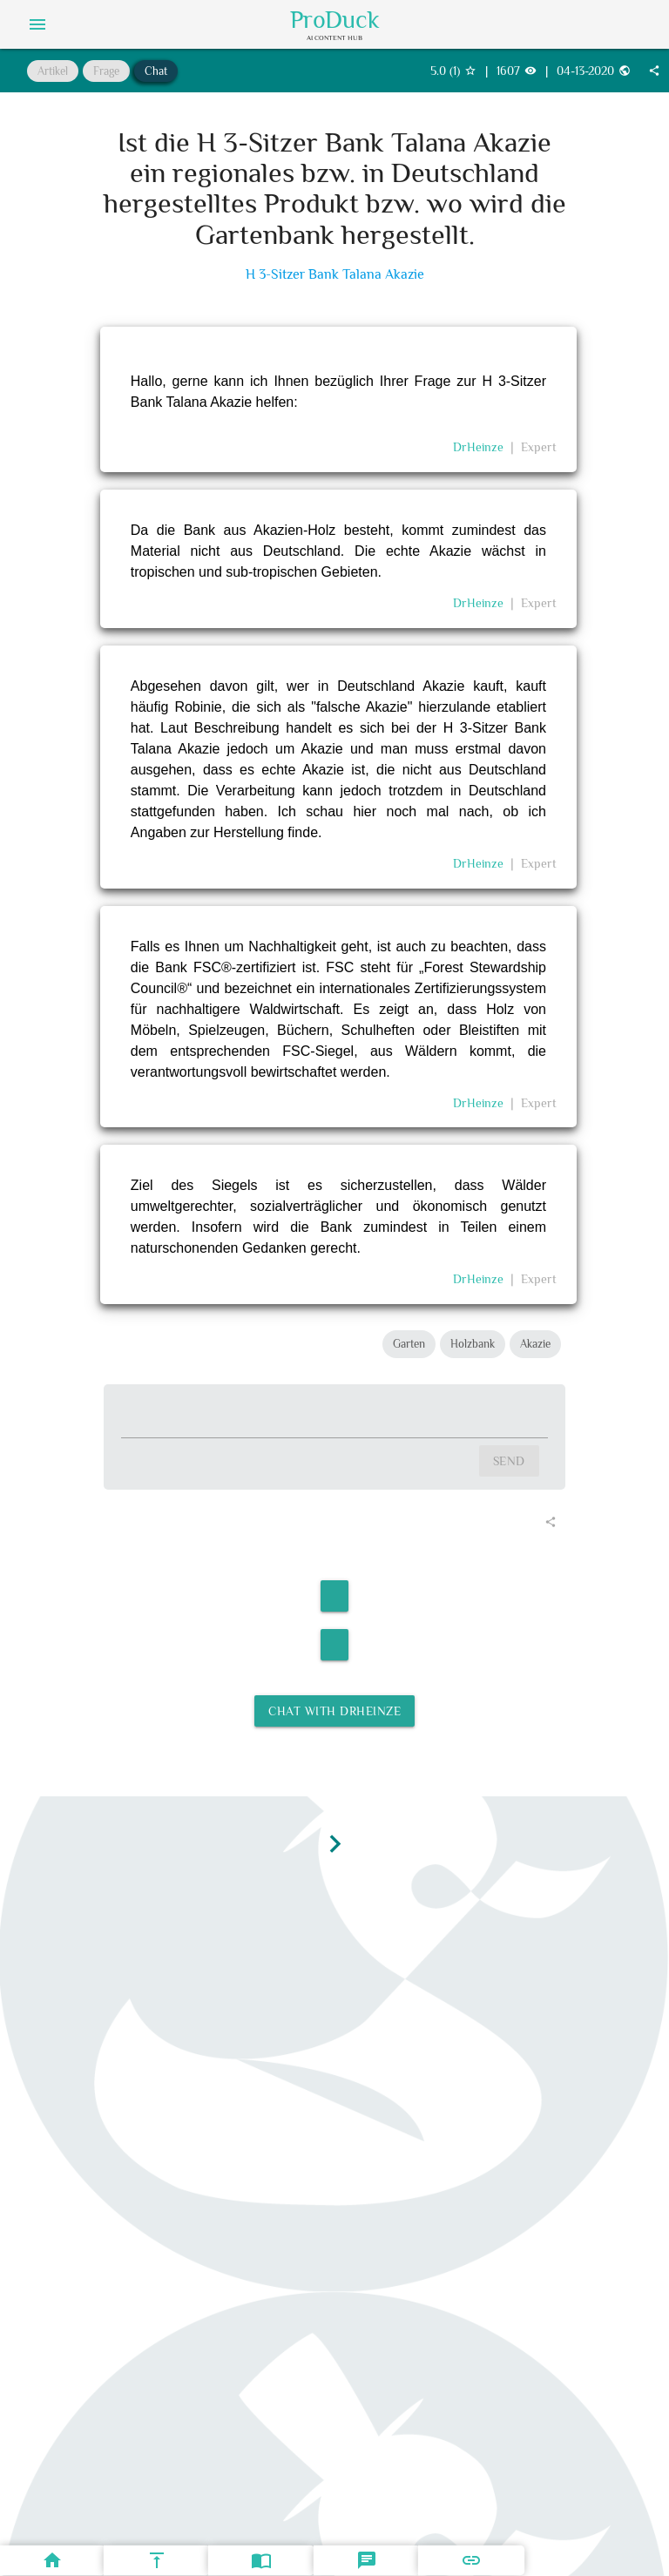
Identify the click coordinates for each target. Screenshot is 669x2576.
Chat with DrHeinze (334, 1711)
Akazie (535, 1343)
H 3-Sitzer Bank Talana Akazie (335, 274)
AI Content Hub (334, 37)
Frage (106, 71)
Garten (409, 1343)
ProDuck (335, 20)
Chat (156, 71)
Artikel (52, 71)
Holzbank (472, 1343)
